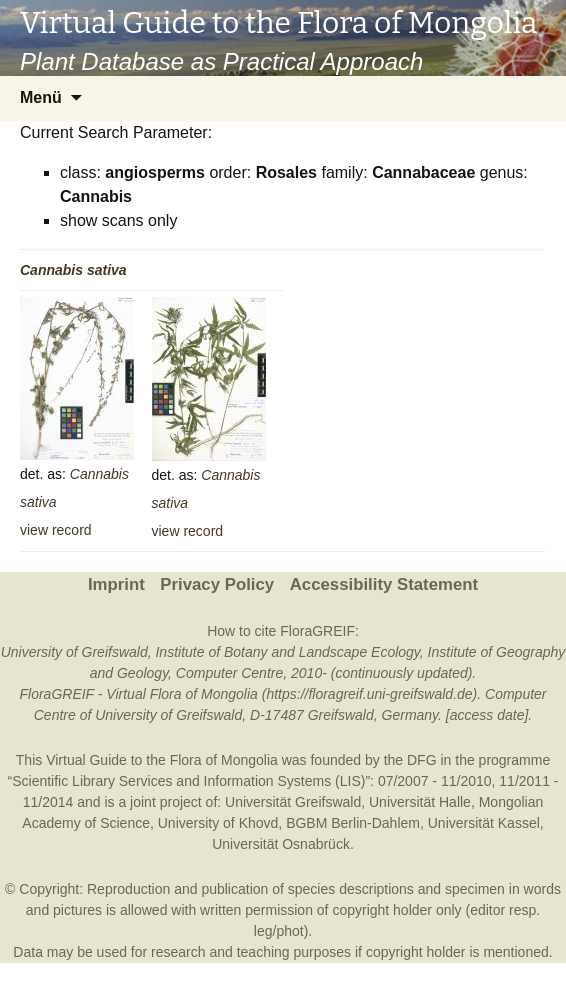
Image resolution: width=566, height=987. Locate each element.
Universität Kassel (484, 823)
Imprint (116, 584)
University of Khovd (218, 823)
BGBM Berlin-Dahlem (353, 823)
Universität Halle (420, 802)
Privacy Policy (217, 584)
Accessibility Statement (384, 584)
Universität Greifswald (293, 802)
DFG (422, 760)
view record (56, 530)
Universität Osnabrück (281, 844)
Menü (41, 97)
